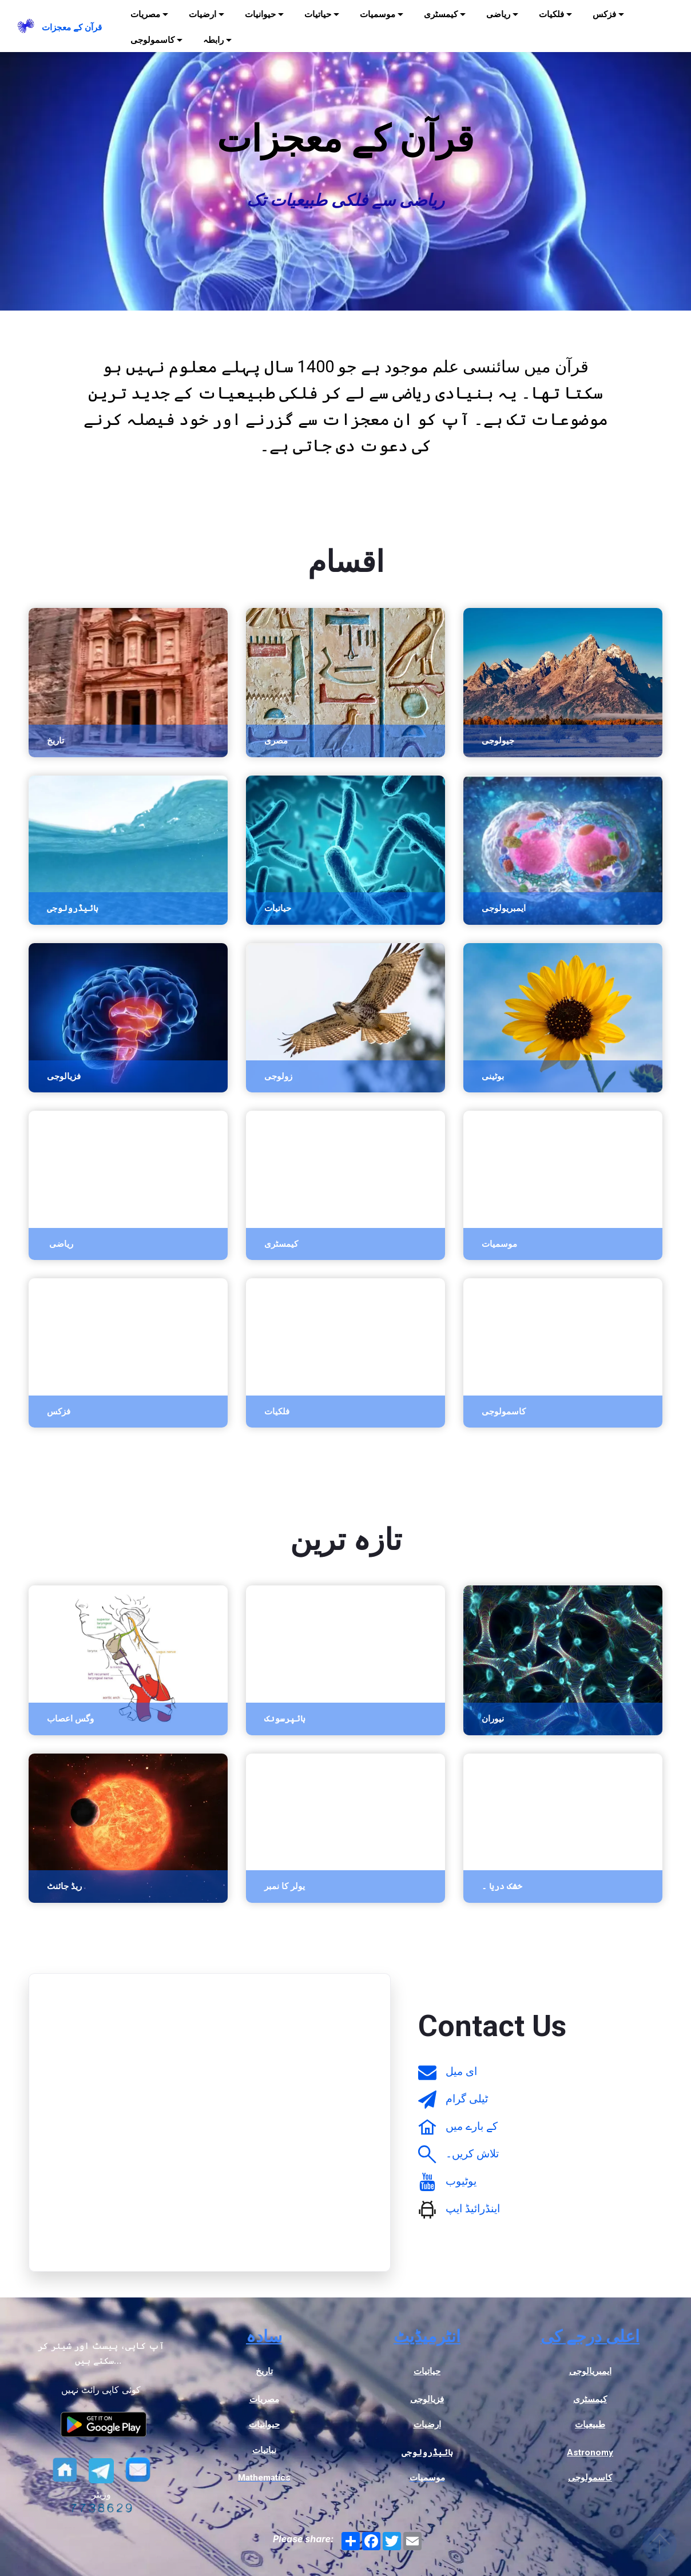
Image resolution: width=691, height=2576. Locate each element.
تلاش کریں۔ (472, 2153)
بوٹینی (493, 1076)
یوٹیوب (461, 2181)
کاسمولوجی (152, 40)
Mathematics (264, 2477)
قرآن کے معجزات (72, 27)
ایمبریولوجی (504, 908)
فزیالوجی (64, 1076)
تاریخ (55, 741)
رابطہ (213, 40)
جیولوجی (498, 741)
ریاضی (498, 14)
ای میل (461, 2071)
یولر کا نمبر (284, 1886)
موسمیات (377, 14)
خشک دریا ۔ (502, 1886)
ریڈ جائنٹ (64, 1886)
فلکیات (551, 14)
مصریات (145, 14)
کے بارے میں (472, 2126)
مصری (276, 741)
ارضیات (202, 14)
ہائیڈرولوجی (72, 908)
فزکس (604, 14)
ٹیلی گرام (467, 2098)
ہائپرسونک (284, 1719)
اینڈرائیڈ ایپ (473, 2208)
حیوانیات (260, 14)
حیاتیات (317, 14)
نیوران (493, 1719)
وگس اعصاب (70, 1719)
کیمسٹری (441, 14)
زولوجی (278, 1076)
